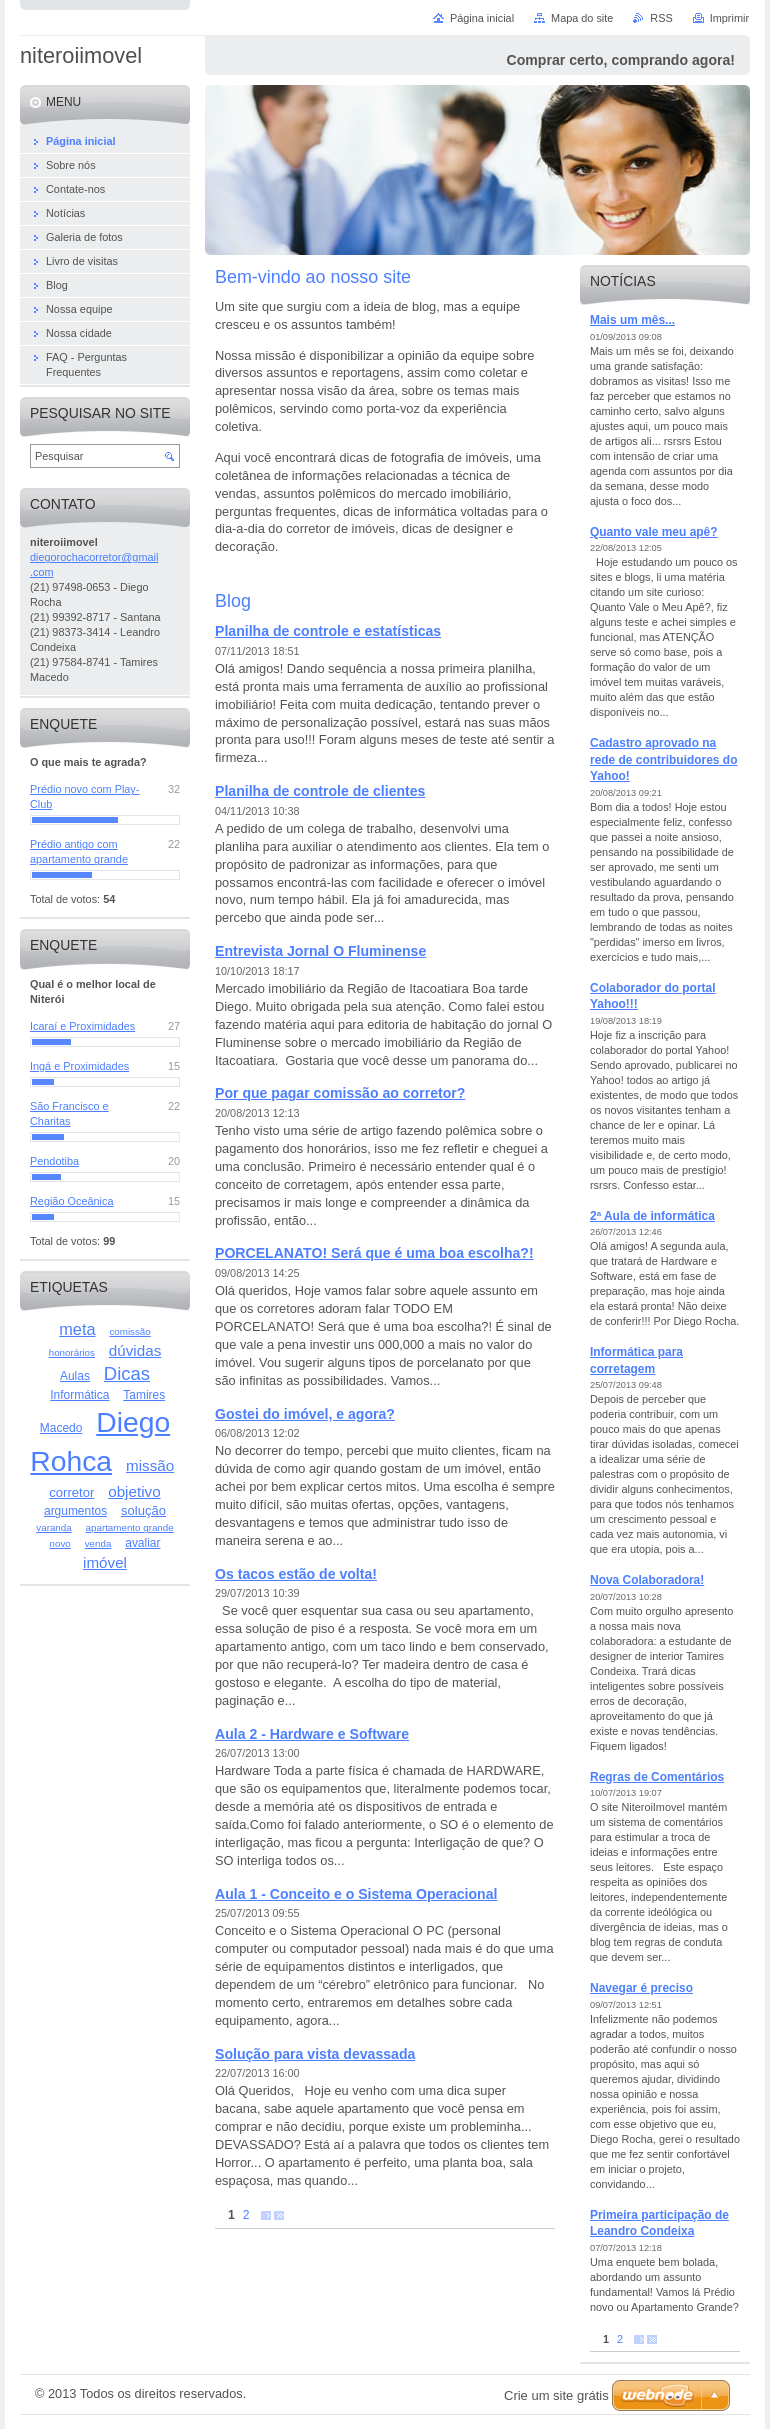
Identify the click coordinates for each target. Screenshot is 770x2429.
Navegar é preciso (641, 1988)
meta (77, 1329)
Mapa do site (582, 18)
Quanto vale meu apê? (654, 532)
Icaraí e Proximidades (82, 1026)
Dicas (127, 1373)
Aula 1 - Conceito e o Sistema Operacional (356, 1894)
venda (98, 1543)
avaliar (142, 1543)
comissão (129, 1331)
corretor (71, 1492)
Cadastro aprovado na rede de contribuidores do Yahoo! (663, 759)
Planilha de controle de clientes (320, 791)
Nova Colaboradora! (647, 1580)
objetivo (134, 1491)
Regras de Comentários (657, 1777)
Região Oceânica (71, 1201)
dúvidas (135, 1350)
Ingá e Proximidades (79, 1066)
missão (150, 1465)
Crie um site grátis (556, 2395)
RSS (661, 18)
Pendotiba (54, 1161)
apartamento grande (130, 1527)
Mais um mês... (632, 320)
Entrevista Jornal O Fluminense (320, 951)
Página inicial (482, 18)
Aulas (75, 1376)
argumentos (75, 1511)
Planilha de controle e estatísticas (328, 631)
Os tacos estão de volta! (296, 1574)
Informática (79, 1395)
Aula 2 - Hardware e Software (312, 1734)
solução (143, 1510)
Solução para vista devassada (315, 2054)
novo (60, 1543)
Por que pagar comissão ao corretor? (340, 1093)
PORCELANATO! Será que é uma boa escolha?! (374, 1253)
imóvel (105, 1562)
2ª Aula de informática (652, 1216)
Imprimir (729, 18)
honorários (72, 1352)
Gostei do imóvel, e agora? (305, 1414)
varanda (53, 1527)
